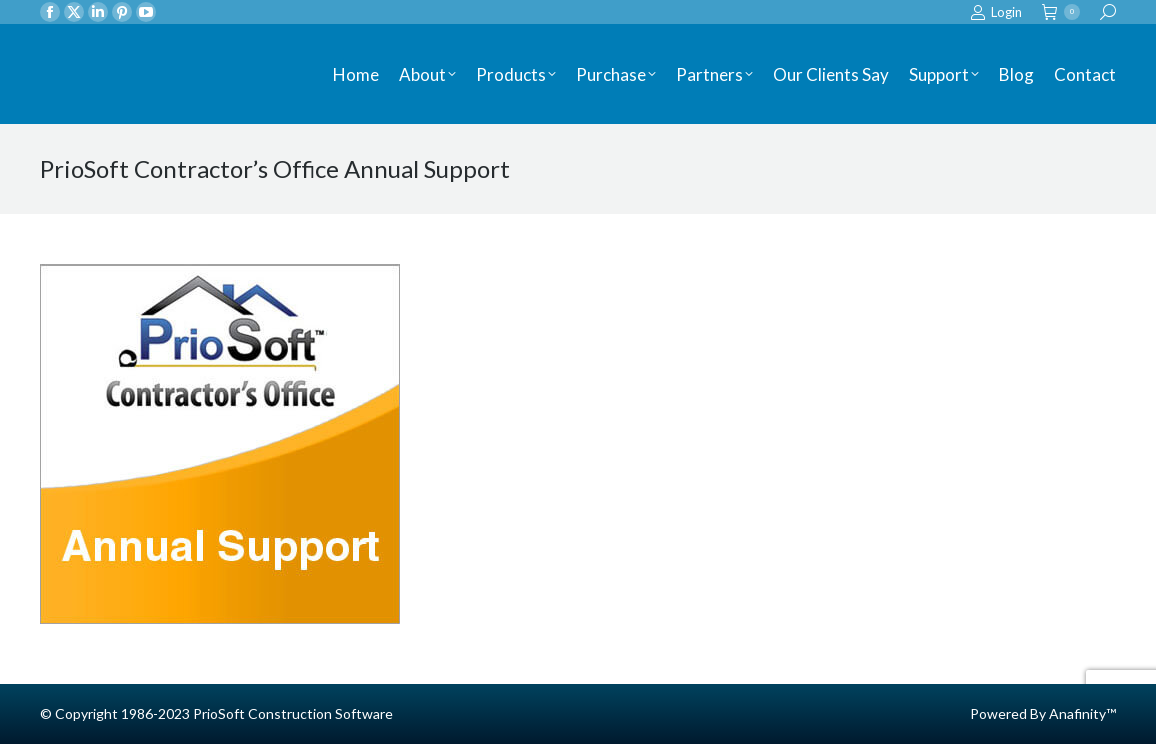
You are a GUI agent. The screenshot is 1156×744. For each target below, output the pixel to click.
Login (996, 12)
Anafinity (1077, 713)
